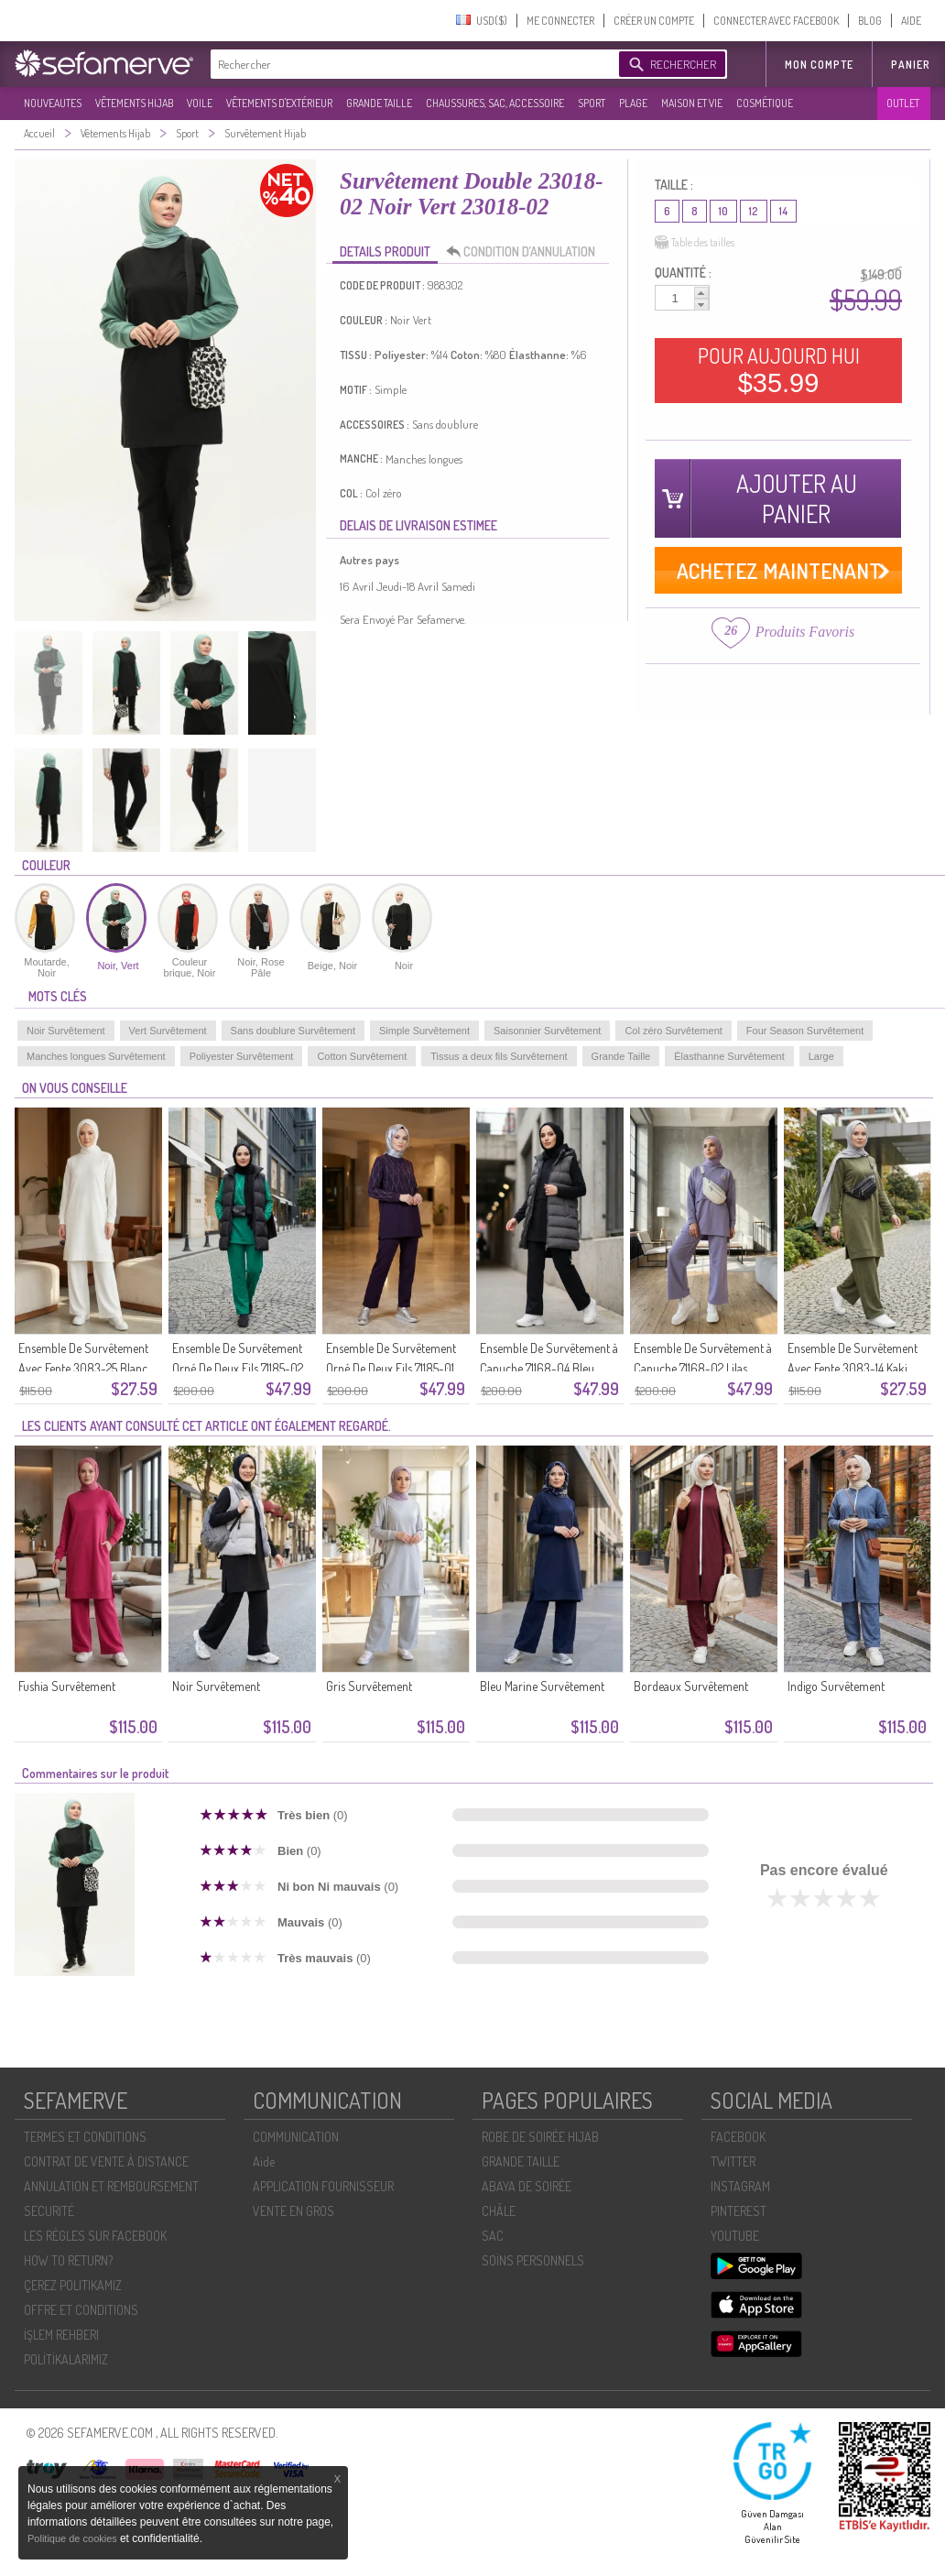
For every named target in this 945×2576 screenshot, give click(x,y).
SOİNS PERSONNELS (533, 2260)
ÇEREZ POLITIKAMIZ (73, 2285)
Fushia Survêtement (66, 1686)
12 (753, 211)
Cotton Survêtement (362, 1056)
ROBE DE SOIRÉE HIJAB (540, 2137)
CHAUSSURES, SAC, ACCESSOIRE (495, 103)
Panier (910, 64)
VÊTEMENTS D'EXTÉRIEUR (279, 103)
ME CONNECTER (560, 20)
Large (821, 1056)
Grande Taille (621, 1056)
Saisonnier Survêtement (547, 1030)
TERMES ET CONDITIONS (85, 2137)
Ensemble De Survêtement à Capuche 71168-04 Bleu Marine (549, 1368)
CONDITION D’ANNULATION (525, 252)
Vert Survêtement (168, 1030)
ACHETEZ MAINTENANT (779, 570)
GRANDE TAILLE (379, 103)
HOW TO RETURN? (68, 2260)
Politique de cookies (73, 2538)
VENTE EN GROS (293, 2211)
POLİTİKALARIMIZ (66, 2359)
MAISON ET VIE (691, 103)
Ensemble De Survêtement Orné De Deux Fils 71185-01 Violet (391, 1368)
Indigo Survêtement (836, 1686)
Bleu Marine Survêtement (542, 1686)
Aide (264, 2161)
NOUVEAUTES (52, 103)
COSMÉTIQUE (764, 103)
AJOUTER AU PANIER (796, 498)
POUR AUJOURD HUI (779, 370)
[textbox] (410, 64)
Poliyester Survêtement (242, 1056)
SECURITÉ (49, 2211)
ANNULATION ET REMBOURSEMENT (111, 2186)
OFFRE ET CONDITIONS (81, 2310)
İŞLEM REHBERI (61, 2334)
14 (783, 211)
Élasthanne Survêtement (729, 1056)
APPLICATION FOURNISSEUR (323, 2186)
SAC (493, 2235)
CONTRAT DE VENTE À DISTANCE (106, 2161)
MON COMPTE (819, 64)
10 (723, 211)
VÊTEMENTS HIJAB (134, 103)
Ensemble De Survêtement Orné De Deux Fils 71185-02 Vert (237, 1368)
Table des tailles (694, 243)
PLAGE (633, 103)
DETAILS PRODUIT (385, 251)
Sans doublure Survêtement (293, 1030)
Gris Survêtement (369, 1686)
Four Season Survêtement (805, 1030)
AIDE (911, 20)
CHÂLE (499, 2211)
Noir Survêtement (66, 1030)
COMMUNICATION (296, 2137)
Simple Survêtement (424, 1030)
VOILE (199, 103)
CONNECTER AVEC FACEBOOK (776, 20)
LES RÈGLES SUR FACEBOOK (95, 2235)
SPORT (591, 103)
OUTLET (902, 103)
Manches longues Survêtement (96, 1056)
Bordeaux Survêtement (691, 1686)
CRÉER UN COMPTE (654, 20)
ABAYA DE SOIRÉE (526, 2186)
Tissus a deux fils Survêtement (498, 1056)
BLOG (870, 20)
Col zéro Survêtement (673, 1030)
